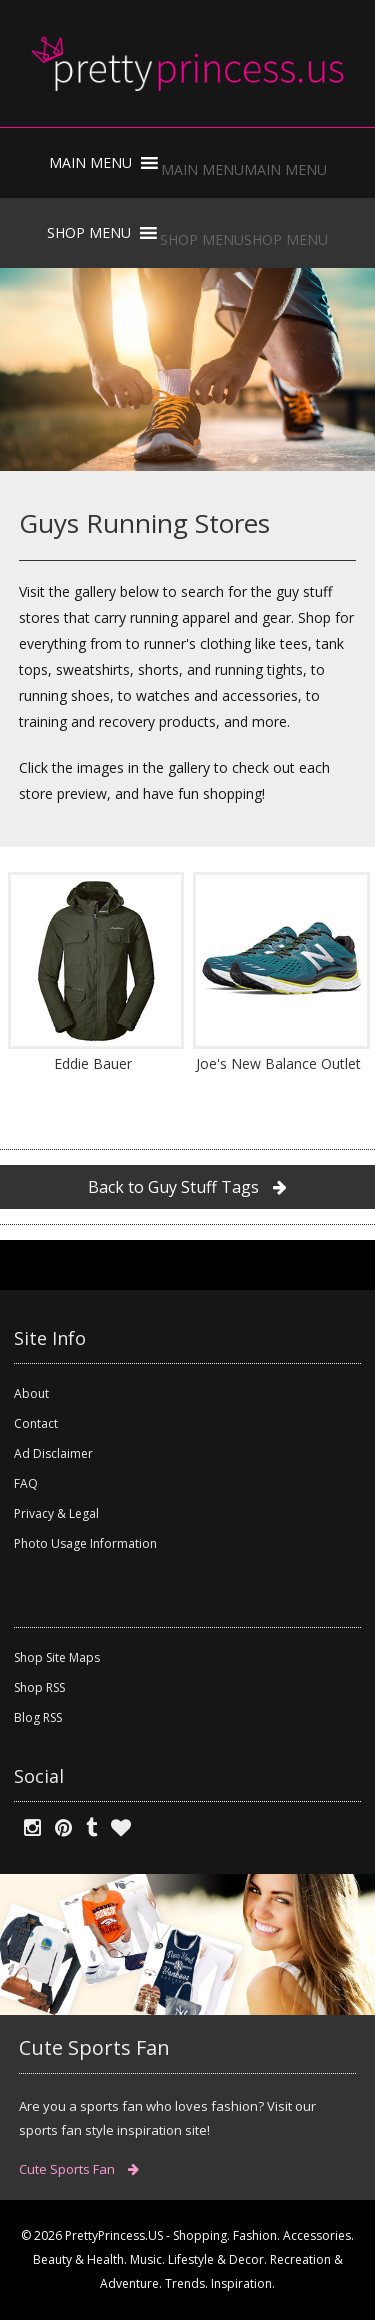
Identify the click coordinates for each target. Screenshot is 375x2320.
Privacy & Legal (56, 1513)
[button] (244, 169)
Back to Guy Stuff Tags (187, 1187)
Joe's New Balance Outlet (278, 1063)
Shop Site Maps (57, 1657)
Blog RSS (38, 1717)
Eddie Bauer (93, 1063)
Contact (36, 1423)
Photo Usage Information (85, 1543)
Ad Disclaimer (53, 1453)
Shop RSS (39, 1687)
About (31, 1393)
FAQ (26, 1483)
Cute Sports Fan (79, 2169)
